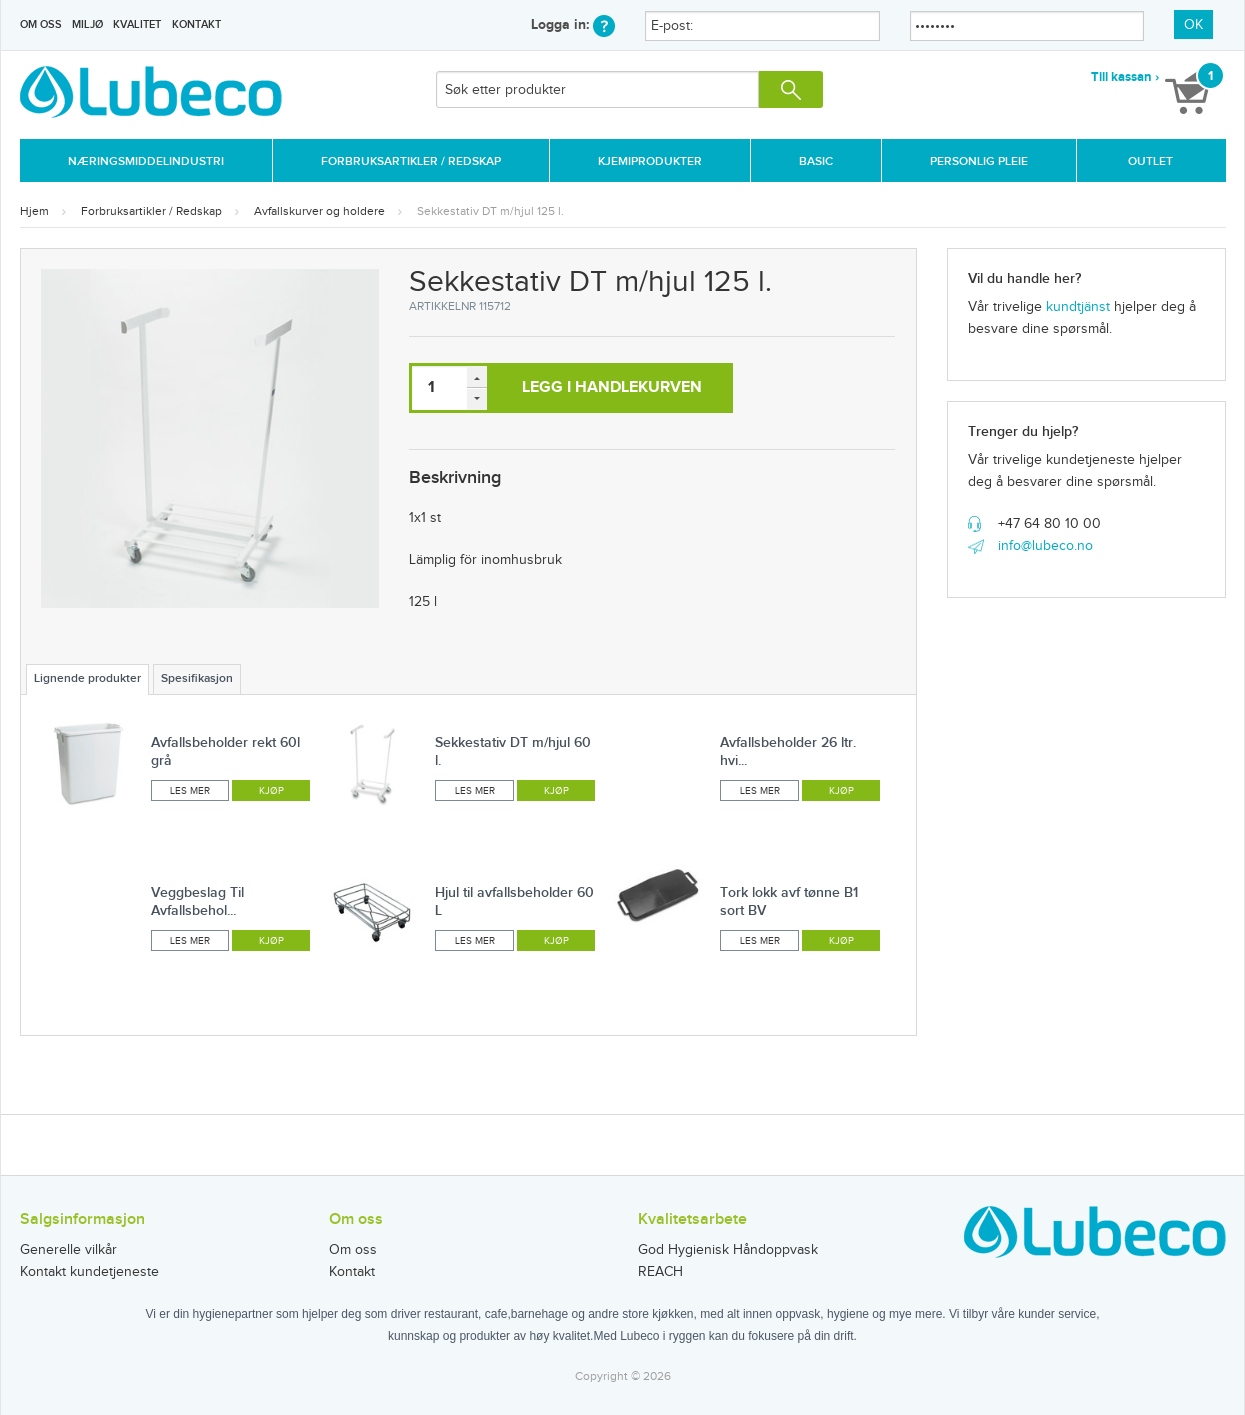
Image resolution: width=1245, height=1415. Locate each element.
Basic (816, 161)
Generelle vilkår (68, 1250)
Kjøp (271, 791)
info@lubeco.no (1045, 546)
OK (1193, 25)
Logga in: (573, 24)
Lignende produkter (87, 678)
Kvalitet (137, 24)
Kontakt (196, 24)
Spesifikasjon (197, 678)
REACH (660, 1272)
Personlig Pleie (979, 161)
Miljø (87, 24)
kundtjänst (1078, 307)
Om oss (41, 24)
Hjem (34, 211)
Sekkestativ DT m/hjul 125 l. (490, 211)
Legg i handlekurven (612, 387)
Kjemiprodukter (650, 161)
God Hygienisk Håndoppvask (728, 1250)
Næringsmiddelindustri (146, 161)
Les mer (190, 791)
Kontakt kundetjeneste (89, 1272)
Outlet (1150, 161)
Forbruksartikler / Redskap (411, 161)
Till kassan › (1125, 77)
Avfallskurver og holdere (319, 211)
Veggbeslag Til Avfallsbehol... (197, 901)
